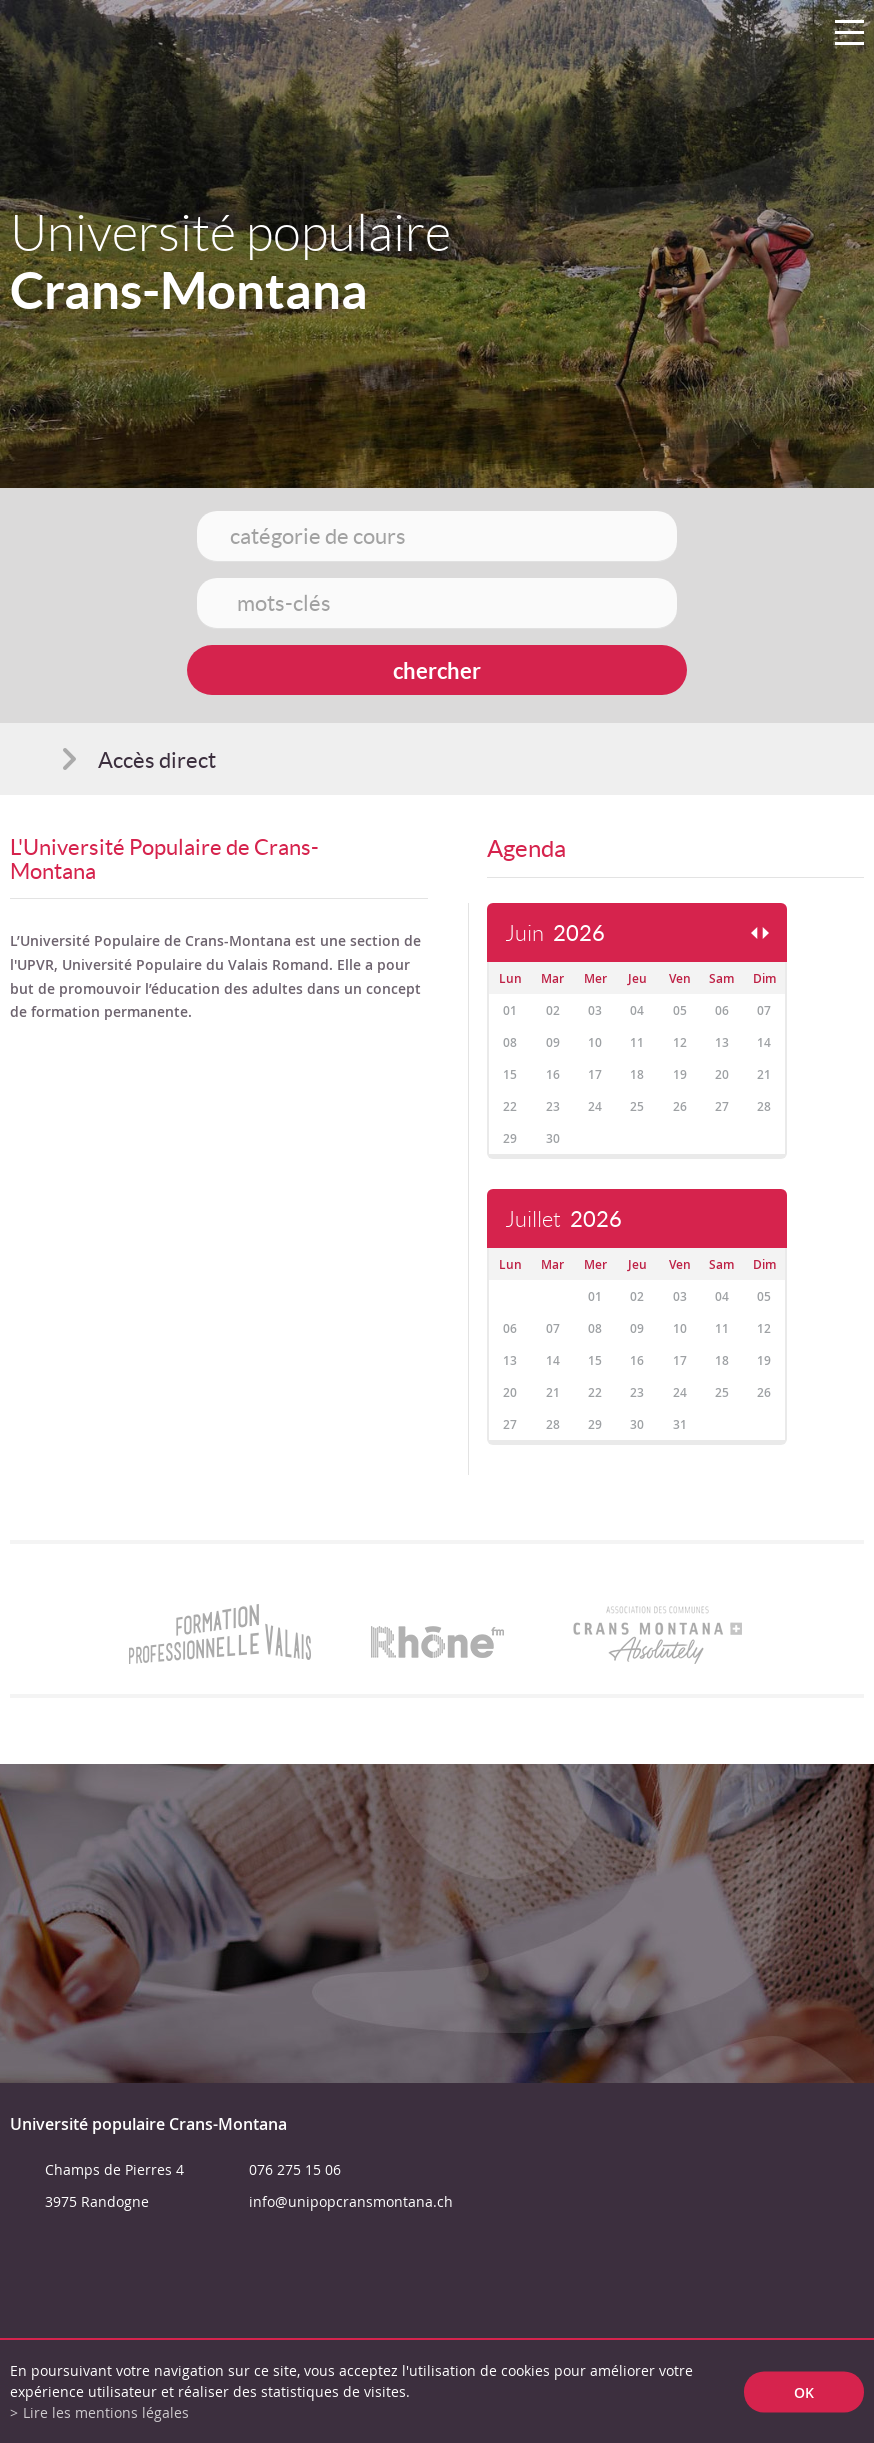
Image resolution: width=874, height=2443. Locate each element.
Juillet (563, 1219)
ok (804, 2391)
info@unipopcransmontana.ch (351, 2201)
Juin (555, 933)
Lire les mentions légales (106, 2412)
